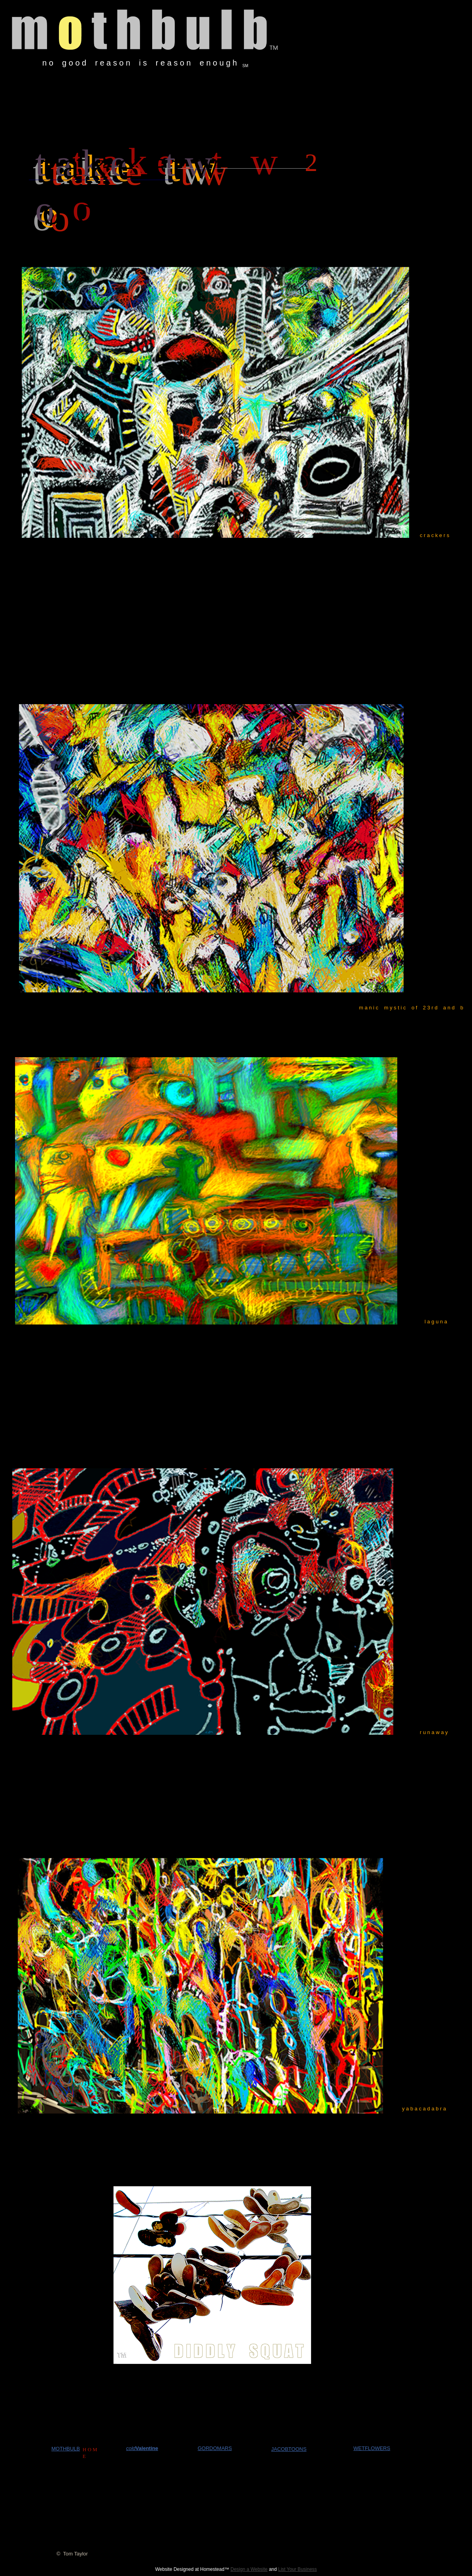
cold (131, 2448)
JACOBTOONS (288, 2449)
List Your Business (297, 2569)
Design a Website (249, 2569)
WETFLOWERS (371, 2448)
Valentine (147, 2448)
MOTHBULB (65, 2449)
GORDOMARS (215, 2448)
